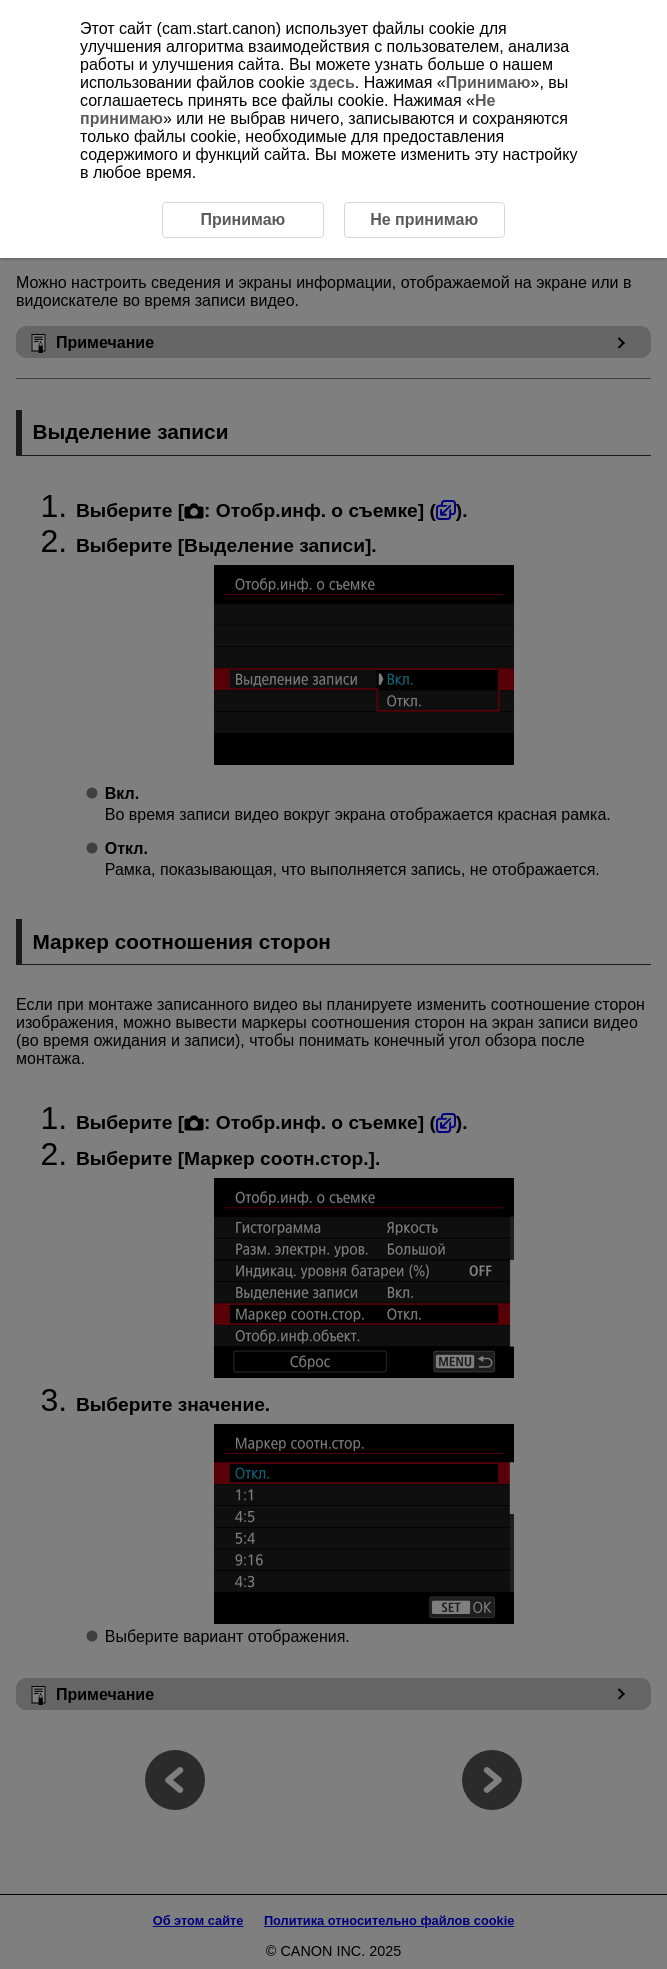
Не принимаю (424, 219)
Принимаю (488, 82)
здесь (332, 82)
